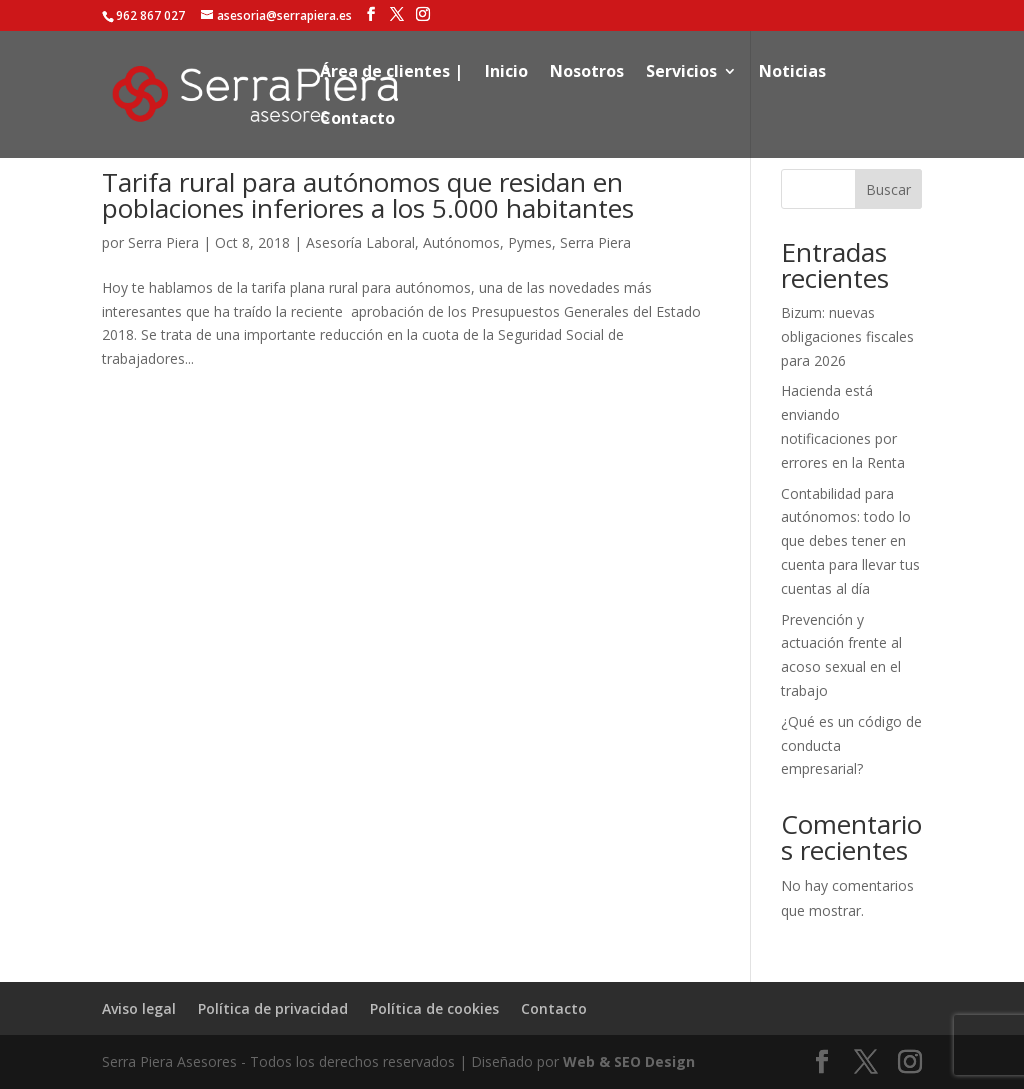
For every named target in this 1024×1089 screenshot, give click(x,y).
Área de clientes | (391, 73)
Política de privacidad (273, 1008)
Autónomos (461, 242)
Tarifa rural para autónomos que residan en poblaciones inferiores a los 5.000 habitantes (368, 195)
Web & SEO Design (629, 1061)
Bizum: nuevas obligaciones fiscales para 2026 (847, 336)
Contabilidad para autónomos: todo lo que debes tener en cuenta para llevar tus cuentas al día (850, 541)
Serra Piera (163, 242)
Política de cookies (434, 1008)
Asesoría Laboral (360, 242)
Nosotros (587, 73)
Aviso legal (139, 1008)
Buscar (888, 189)
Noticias (792, 73)
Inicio (506, 73)
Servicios (681, 73)
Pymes (530, 242)
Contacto (357, 120)
